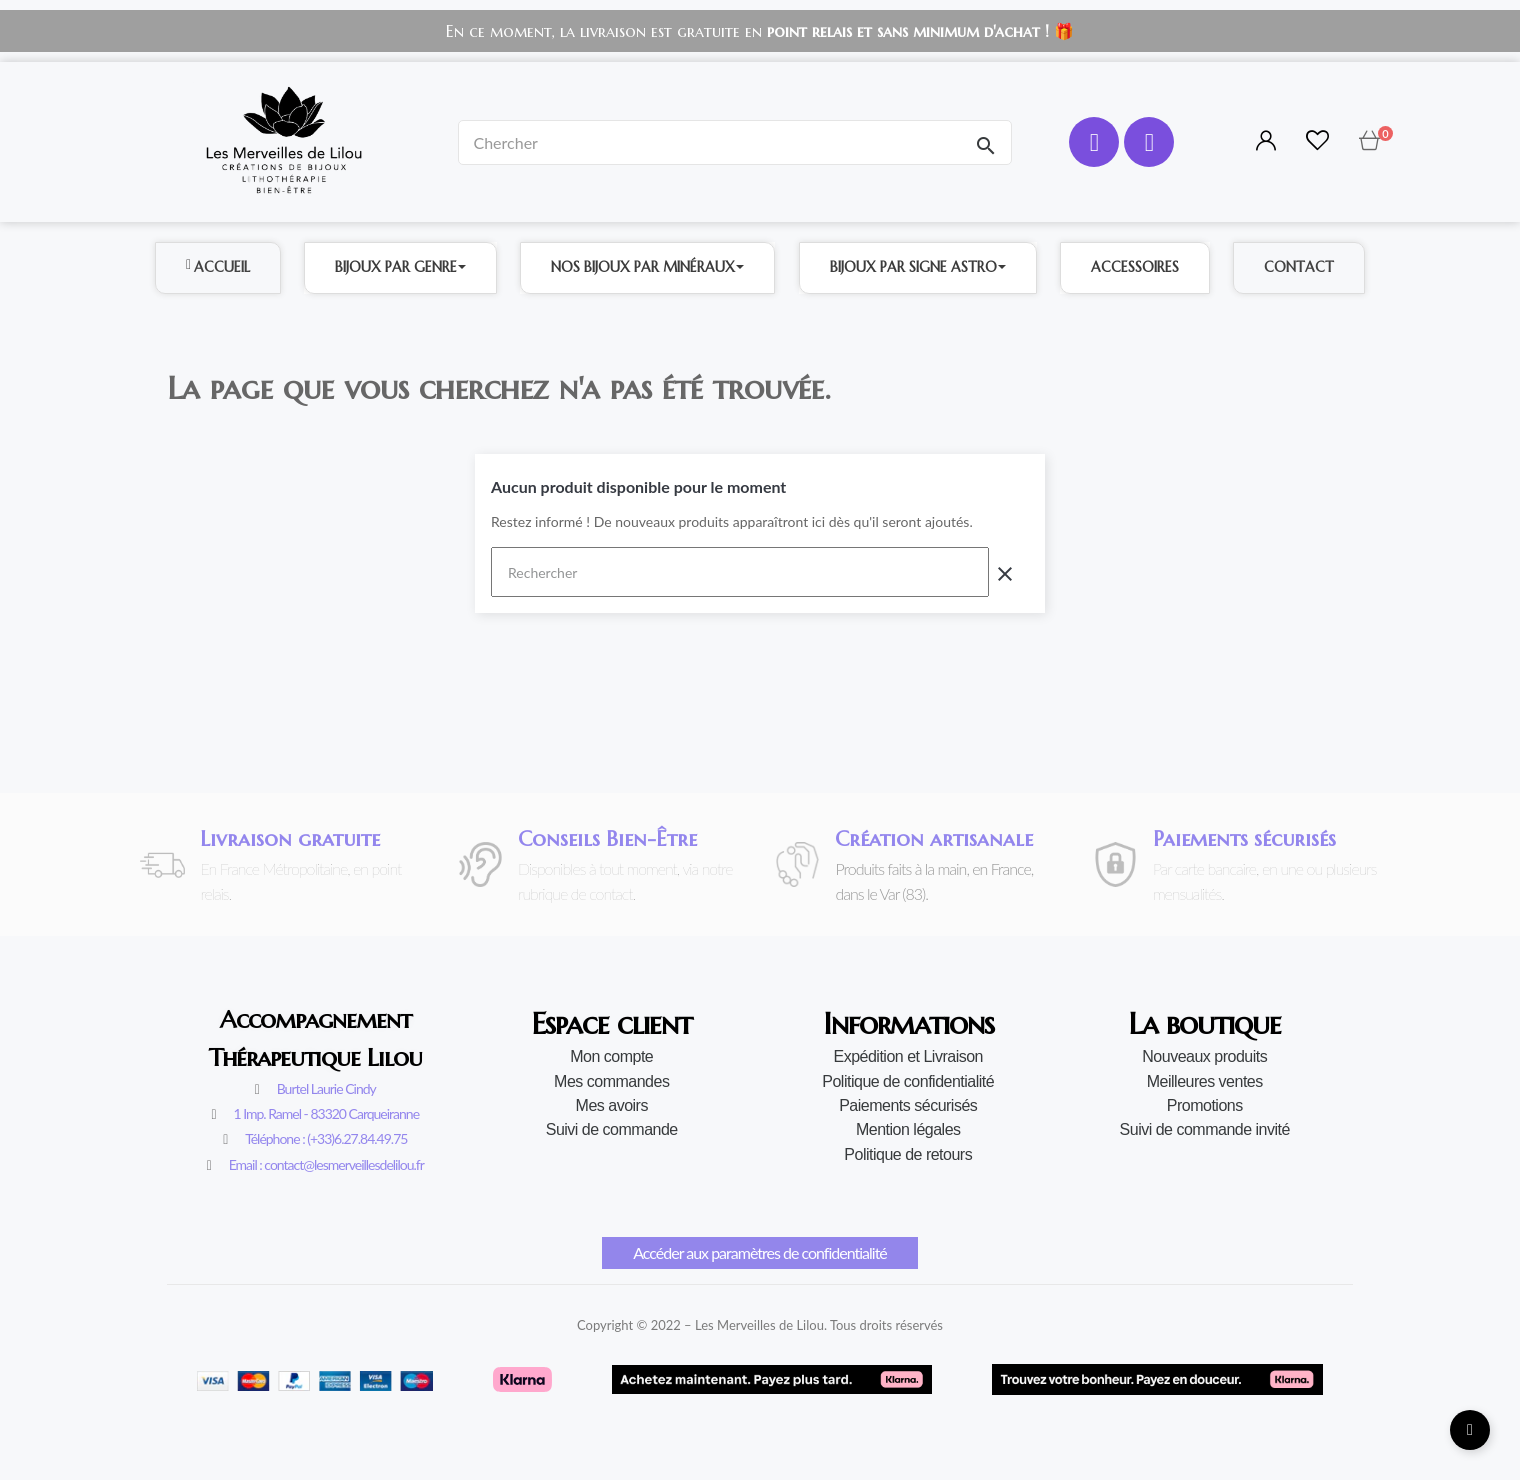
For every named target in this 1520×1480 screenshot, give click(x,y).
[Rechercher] (740, 572)
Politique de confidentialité (908, 1081)
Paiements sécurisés (908, 1105)
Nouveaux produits (1204, 1056)
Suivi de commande (612, 1129)
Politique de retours (908, 1154)
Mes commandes (611, 1081)
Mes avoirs (612, 1105)
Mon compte (611, 1056)
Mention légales (908, 1129)
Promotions (1205, 1105)
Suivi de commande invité (1205, 1129)
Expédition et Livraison (908, 1056)
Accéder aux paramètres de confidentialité (760, 1252)
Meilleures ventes (1205, 1081)
